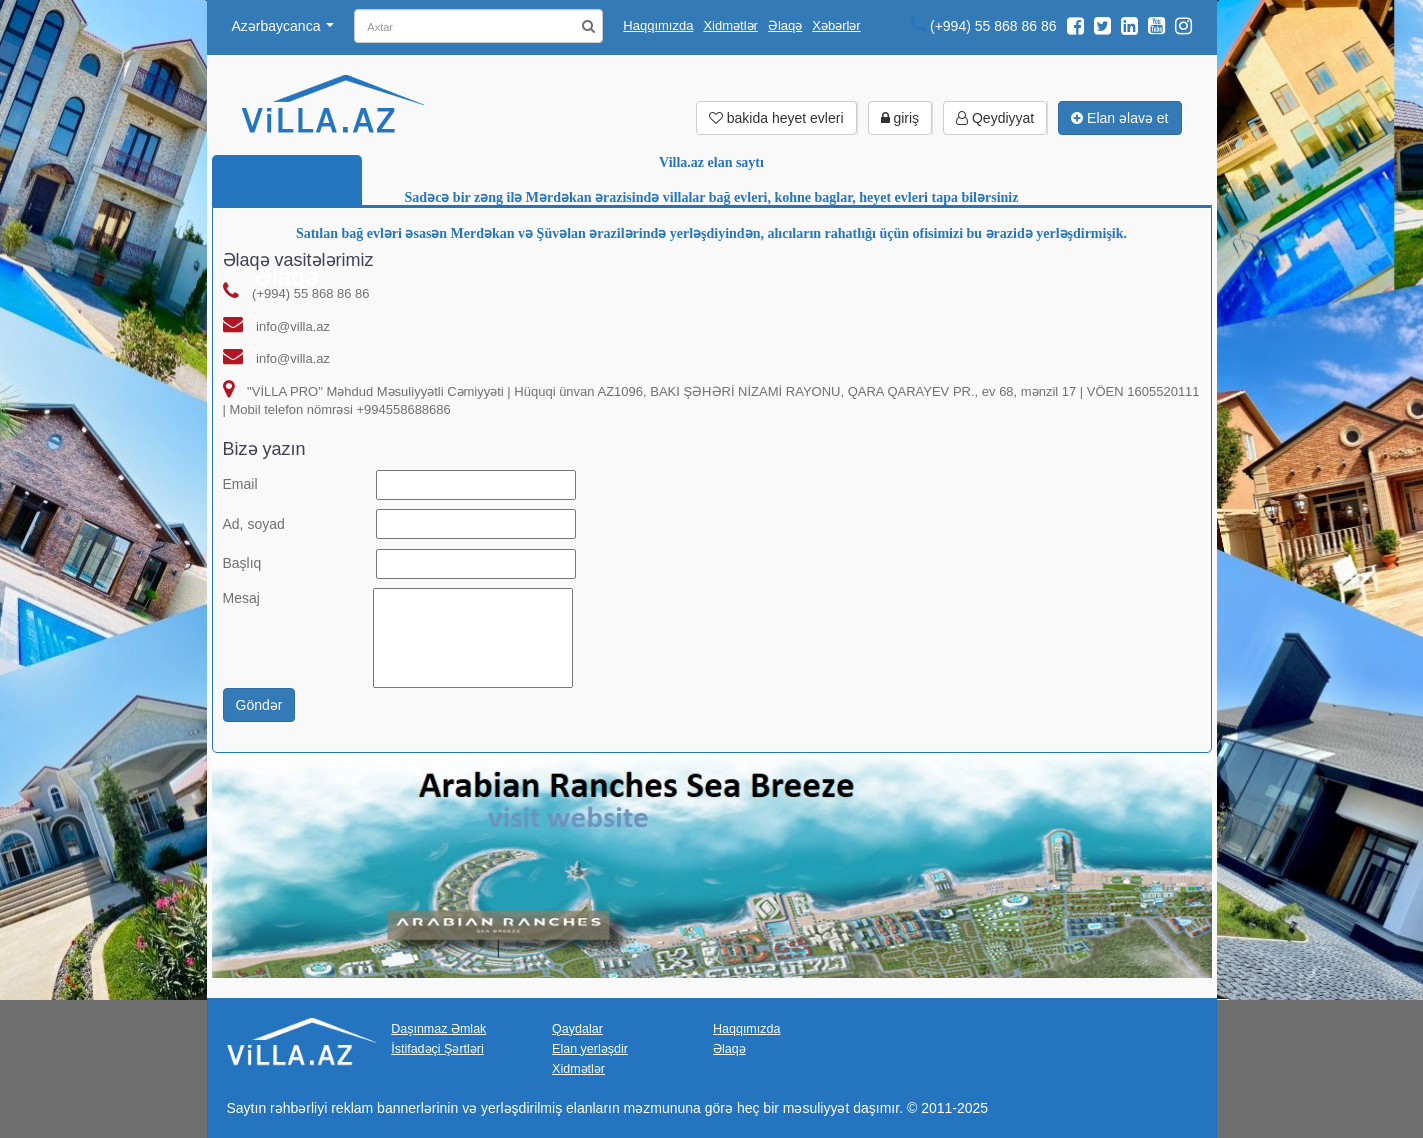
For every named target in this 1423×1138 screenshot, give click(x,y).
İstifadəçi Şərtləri (437, 1048)
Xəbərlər (836, 25)
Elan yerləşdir (590, 1048)
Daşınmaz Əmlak (438, 1028)
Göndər (259, 705)
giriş (900, 118)
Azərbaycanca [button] (283, 26)
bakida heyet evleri (776, 118)
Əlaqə (785, 25)
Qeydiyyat (995, 118)
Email (240, 484)
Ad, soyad (254, 524)
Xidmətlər (730, 25)
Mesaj (241, 598)
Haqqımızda (658, 25)
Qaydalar (577, 1028)
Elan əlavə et (1119, 118)
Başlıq (242, 563)
